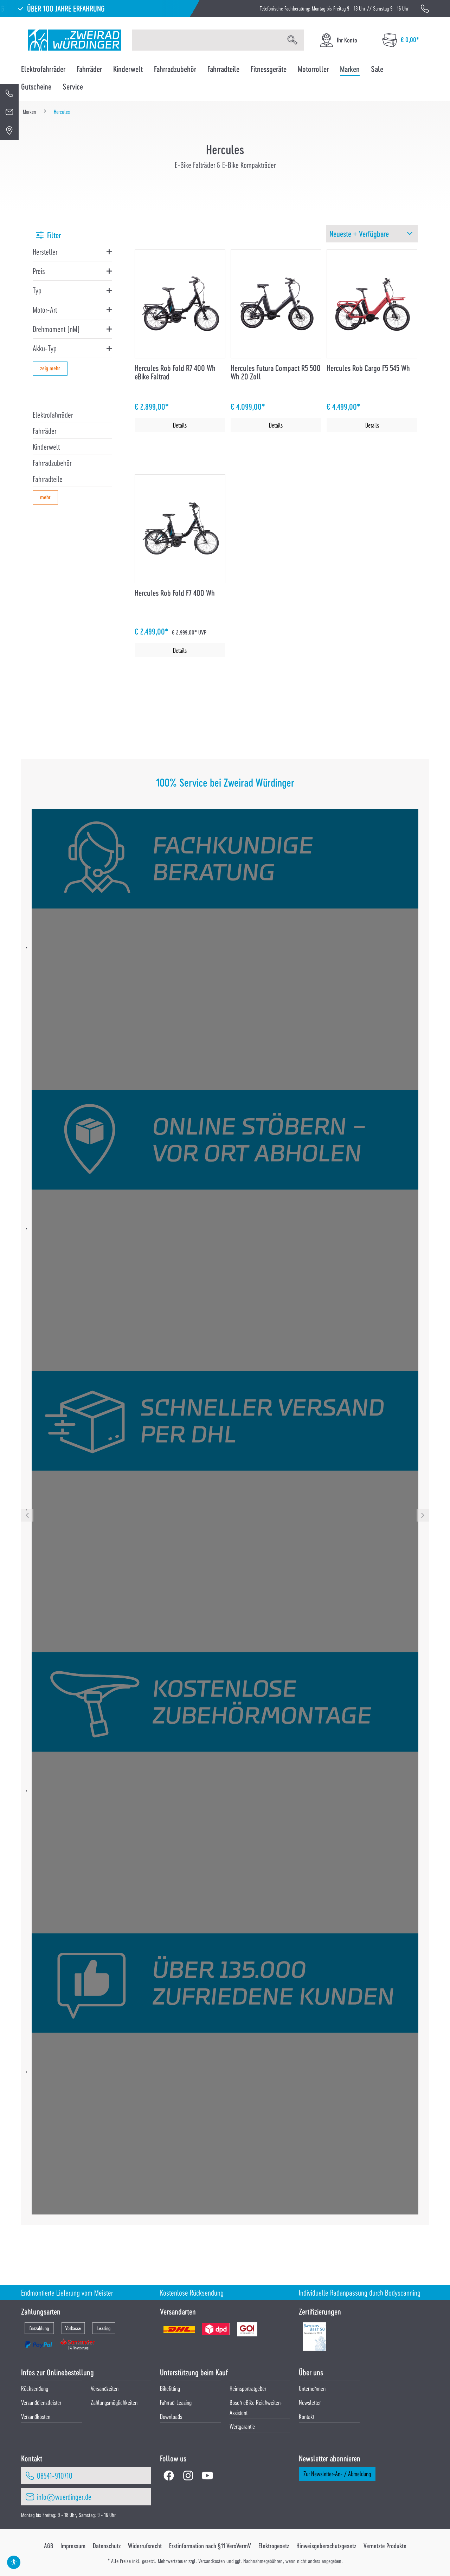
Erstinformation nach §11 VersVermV (210, 2546)
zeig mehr (50, 368)
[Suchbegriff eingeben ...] (207, 40)
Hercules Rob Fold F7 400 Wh (175, 592)
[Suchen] (292, 40)
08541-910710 (54, 2475)
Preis (39, 270)
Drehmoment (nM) (56, 328)
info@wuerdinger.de (64, 2496)
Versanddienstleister (41, 2402)
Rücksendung (34, 2388)
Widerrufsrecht (145, 2546)
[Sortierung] (372, 233)
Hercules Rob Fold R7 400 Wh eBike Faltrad (175, 372)
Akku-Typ (45, 348)
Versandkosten (35, 2416)
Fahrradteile (48, 478)
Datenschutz (107, 2546)
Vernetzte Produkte (385, 2546)
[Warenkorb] (400, 40)
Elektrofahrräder (53, 414)
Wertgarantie (242, 2426)
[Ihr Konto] (338, 40)
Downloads (171, 2416)
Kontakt (306, 2416)
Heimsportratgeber (248, 2388)
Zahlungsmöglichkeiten (114, 2402)
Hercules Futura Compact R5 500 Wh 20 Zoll (276, 372)
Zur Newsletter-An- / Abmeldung (337, 2473)
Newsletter (310, 2402)
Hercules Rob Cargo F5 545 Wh (368, 368)
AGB (48, 2546)
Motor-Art (45, 309)
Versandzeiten (104, 2388)
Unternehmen (312, 2388)
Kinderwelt (46, 446)
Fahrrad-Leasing (176, 2402)
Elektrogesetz (273, 2546)
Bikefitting (170, 2388)
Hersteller (45, 251)
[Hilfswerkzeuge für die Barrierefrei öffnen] (14, 2562)
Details (180, 425)
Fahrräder (44, 430)
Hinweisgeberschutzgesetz (326, 2546)
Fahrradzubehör (52, 462)
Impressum (72, 2546)
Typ (37, 290)
